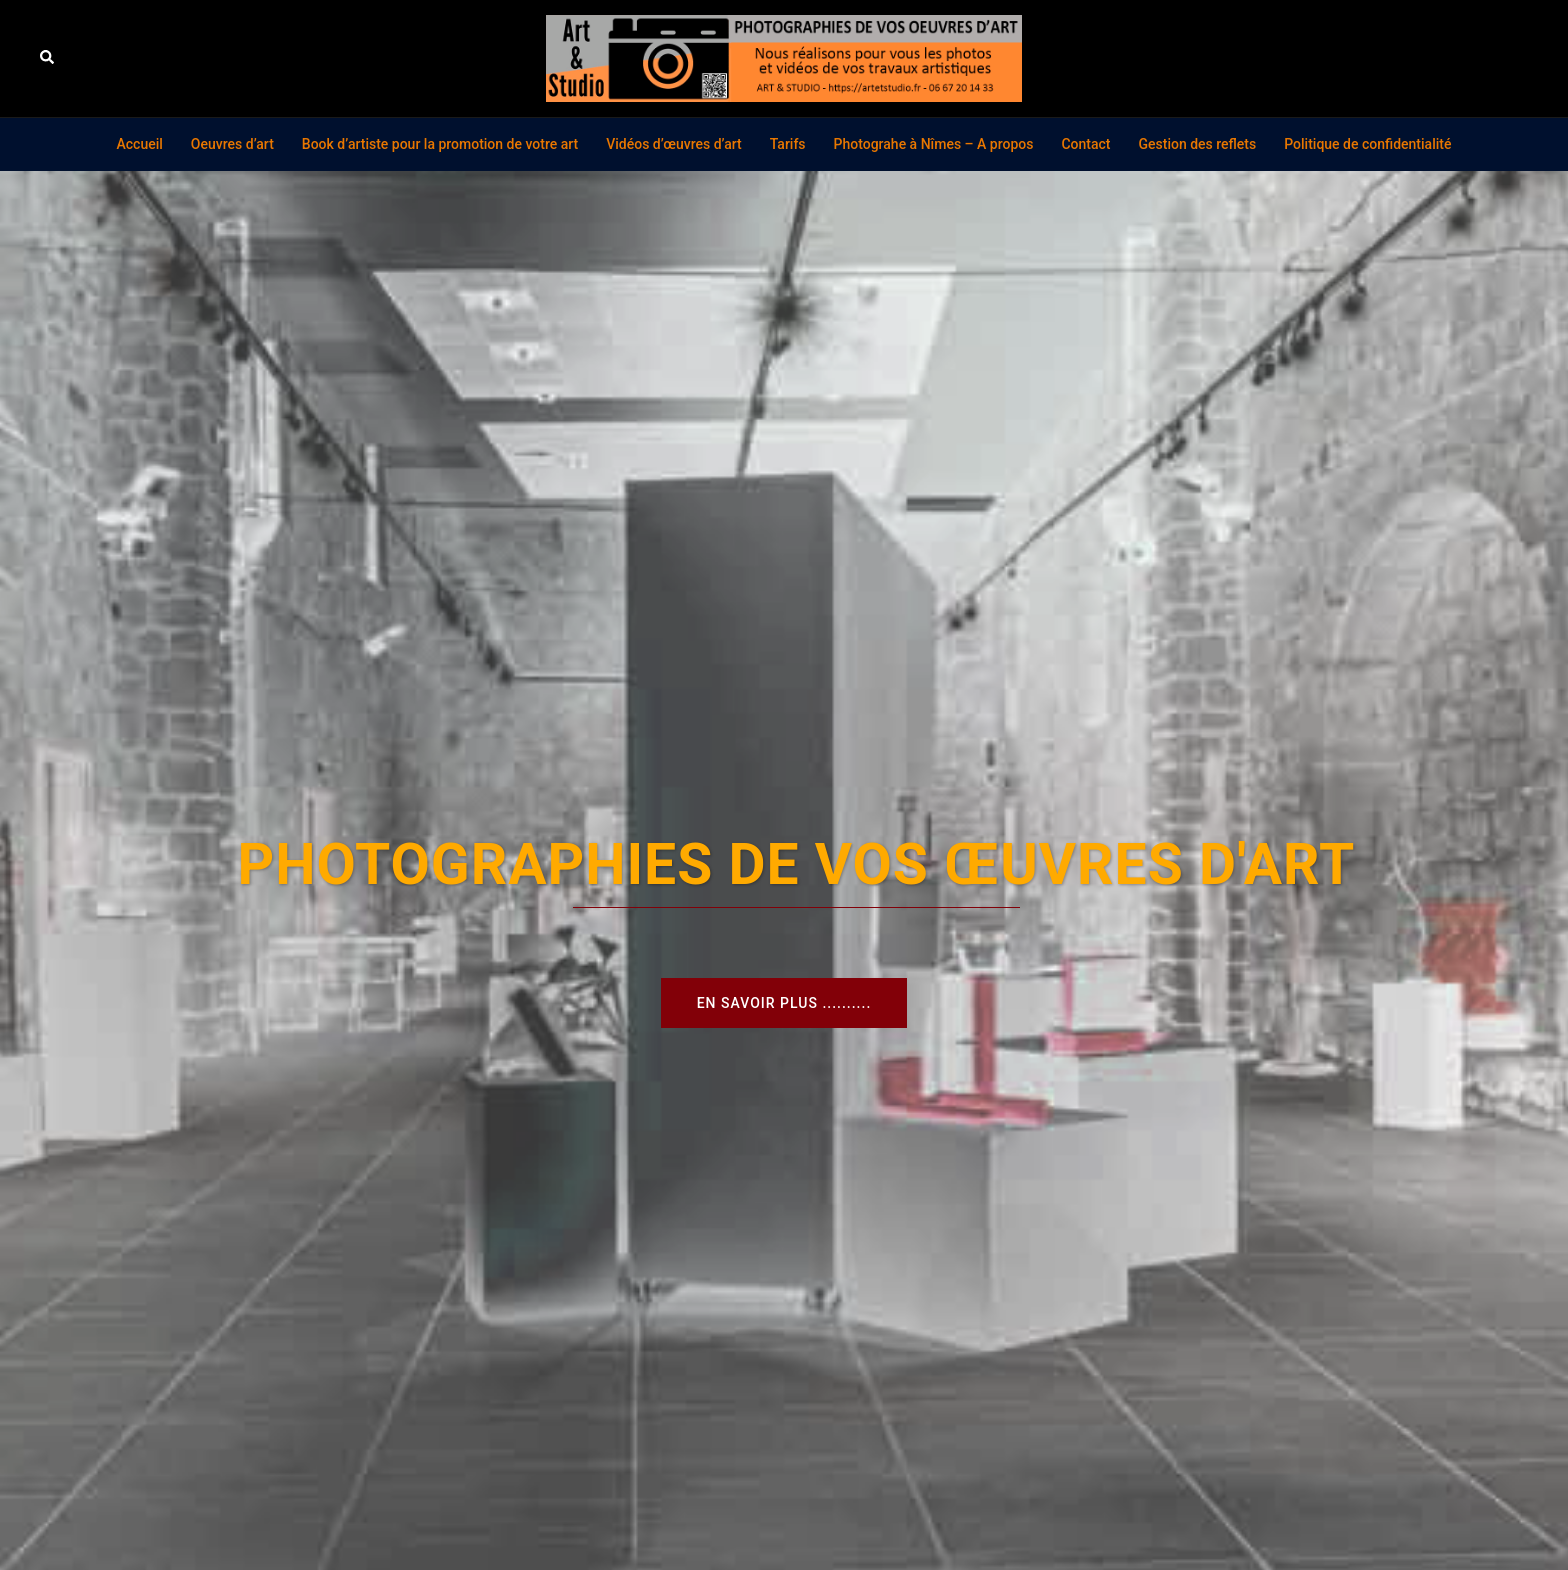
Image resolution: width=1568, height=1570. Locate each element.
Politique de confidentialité (1367, 144)
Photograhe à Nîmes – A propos (934, 144)
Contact (1085, 144)
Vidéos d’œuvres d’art (674, 144)
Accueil (140, 144)
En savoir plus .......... (784, 1003)
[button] (48, 58)
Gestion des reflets (1198, 144)
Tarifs (788, 144)
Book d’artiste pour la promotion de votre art (440, 144)
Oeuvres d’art (232, 144)
